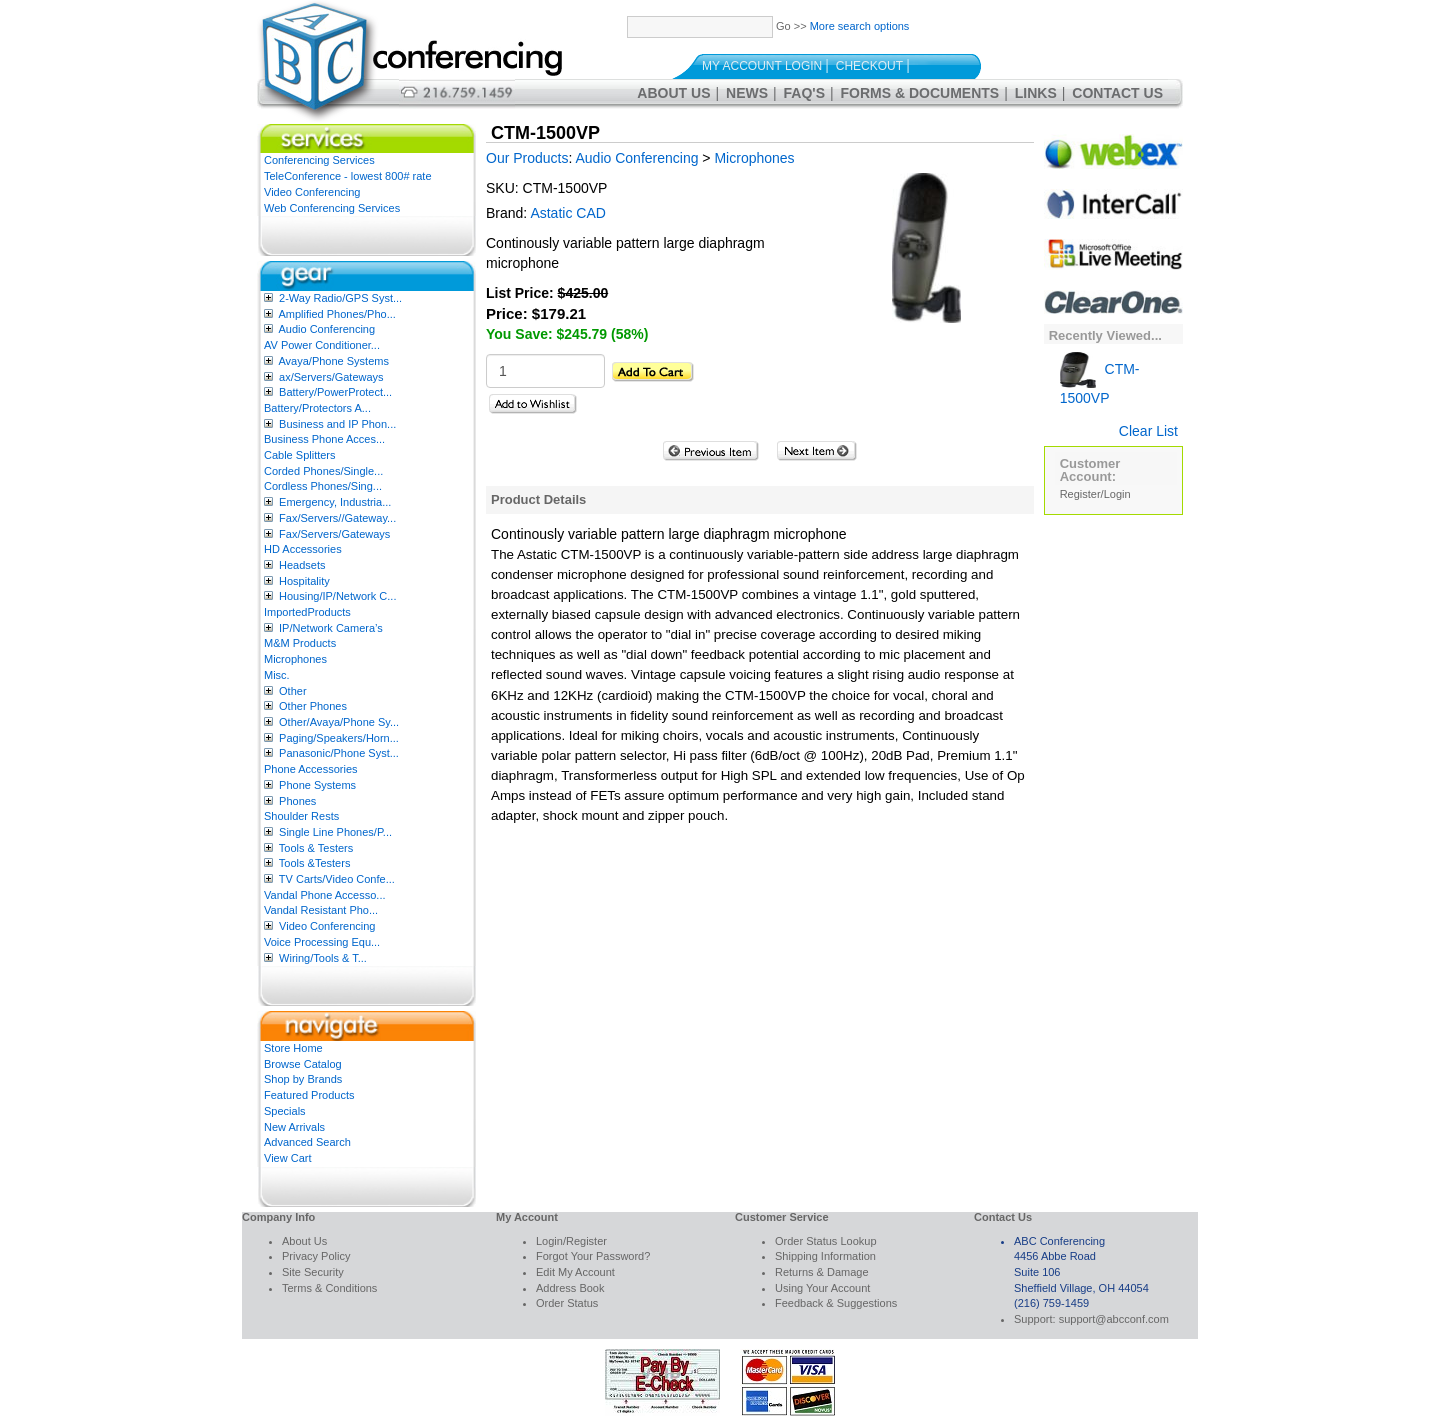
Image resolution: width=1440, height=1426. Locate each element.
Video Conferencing (312, 192)
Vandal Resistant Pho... (321, 910)
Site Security (313, 1272)
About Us (673, 93)
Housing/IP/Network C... (337, 596)
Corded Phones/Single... (323, 471)
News (747, 93)
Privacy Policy (316, 1256)
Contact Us (1117, 93)
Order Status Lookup (826, 1241)
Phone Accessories (311, 769)
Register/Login (1095, 494)
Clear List (1148, 431)
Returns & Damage (822, 1272)
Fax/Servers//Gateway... (337, 518)
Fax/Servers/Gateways (334, 534)
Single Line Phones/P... (335, 832)
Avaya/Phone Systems (333, 361)
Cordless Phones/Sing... (323, 486)
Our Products (527, 158)
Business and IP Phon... (337, 424)
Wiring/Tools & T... (323, 958)
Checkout (869, 66)
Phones (297, 801)
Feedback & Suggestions (836, 1303)
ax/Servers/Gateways (331, 377)
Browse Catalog (303, 1064)
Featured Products (309, 1095)
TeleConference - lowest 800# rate (348, 176)
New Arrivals (294, 1127)
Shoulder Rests (301, 816)
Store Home (293, 1048)
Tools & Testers (316, 848)
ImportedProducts (307, 612)
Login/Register (571, 1241)
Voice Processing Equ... (322, 942)
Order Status (567, 1303)
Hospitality (304, 581)
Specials (285, 1111)
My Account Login (762, 66)
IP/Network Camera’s (331, 628)
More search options (860, 26)
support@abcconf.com (1114, 1319)
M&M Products (300, 643)
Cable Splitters (300, 455)
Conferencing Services (319, 160)
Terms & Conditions (329, 1288)
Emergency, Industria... (335, 502)
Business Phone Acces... (324, 439)
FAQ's (804, 93)
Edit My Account (575, 1272)
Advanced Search (307, 1142)
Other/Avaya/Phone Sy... (339, 722)
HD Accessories (303, 549)
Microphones (295, 659)
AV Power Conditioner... (322, 345)
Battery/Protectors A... (317, 408)
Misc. (277, 675)
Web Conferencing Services (332, 208)
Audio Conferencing (326, 329)
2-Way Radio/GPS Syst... (340, 298)
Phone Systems (317, 785)
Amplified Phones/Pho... (336, 314)
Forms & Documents (920, 93)
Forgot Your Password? (593, 1256)
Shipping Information (825, 1256)
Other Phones (313, 706)
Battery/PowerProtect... (335, 392)
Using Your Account (822, 1288)
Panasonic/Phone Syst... (339, 753)
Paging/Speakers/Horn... (339, 738)
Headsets (302, 565)
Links (1036, 93)
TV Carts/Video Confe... (337, 879)
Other (293, 691)
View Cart (287, 1158)
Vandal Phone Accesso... (325, 895)
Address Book (570, 1288)
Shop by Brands (303, 1079)
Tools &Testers (315, 863)
